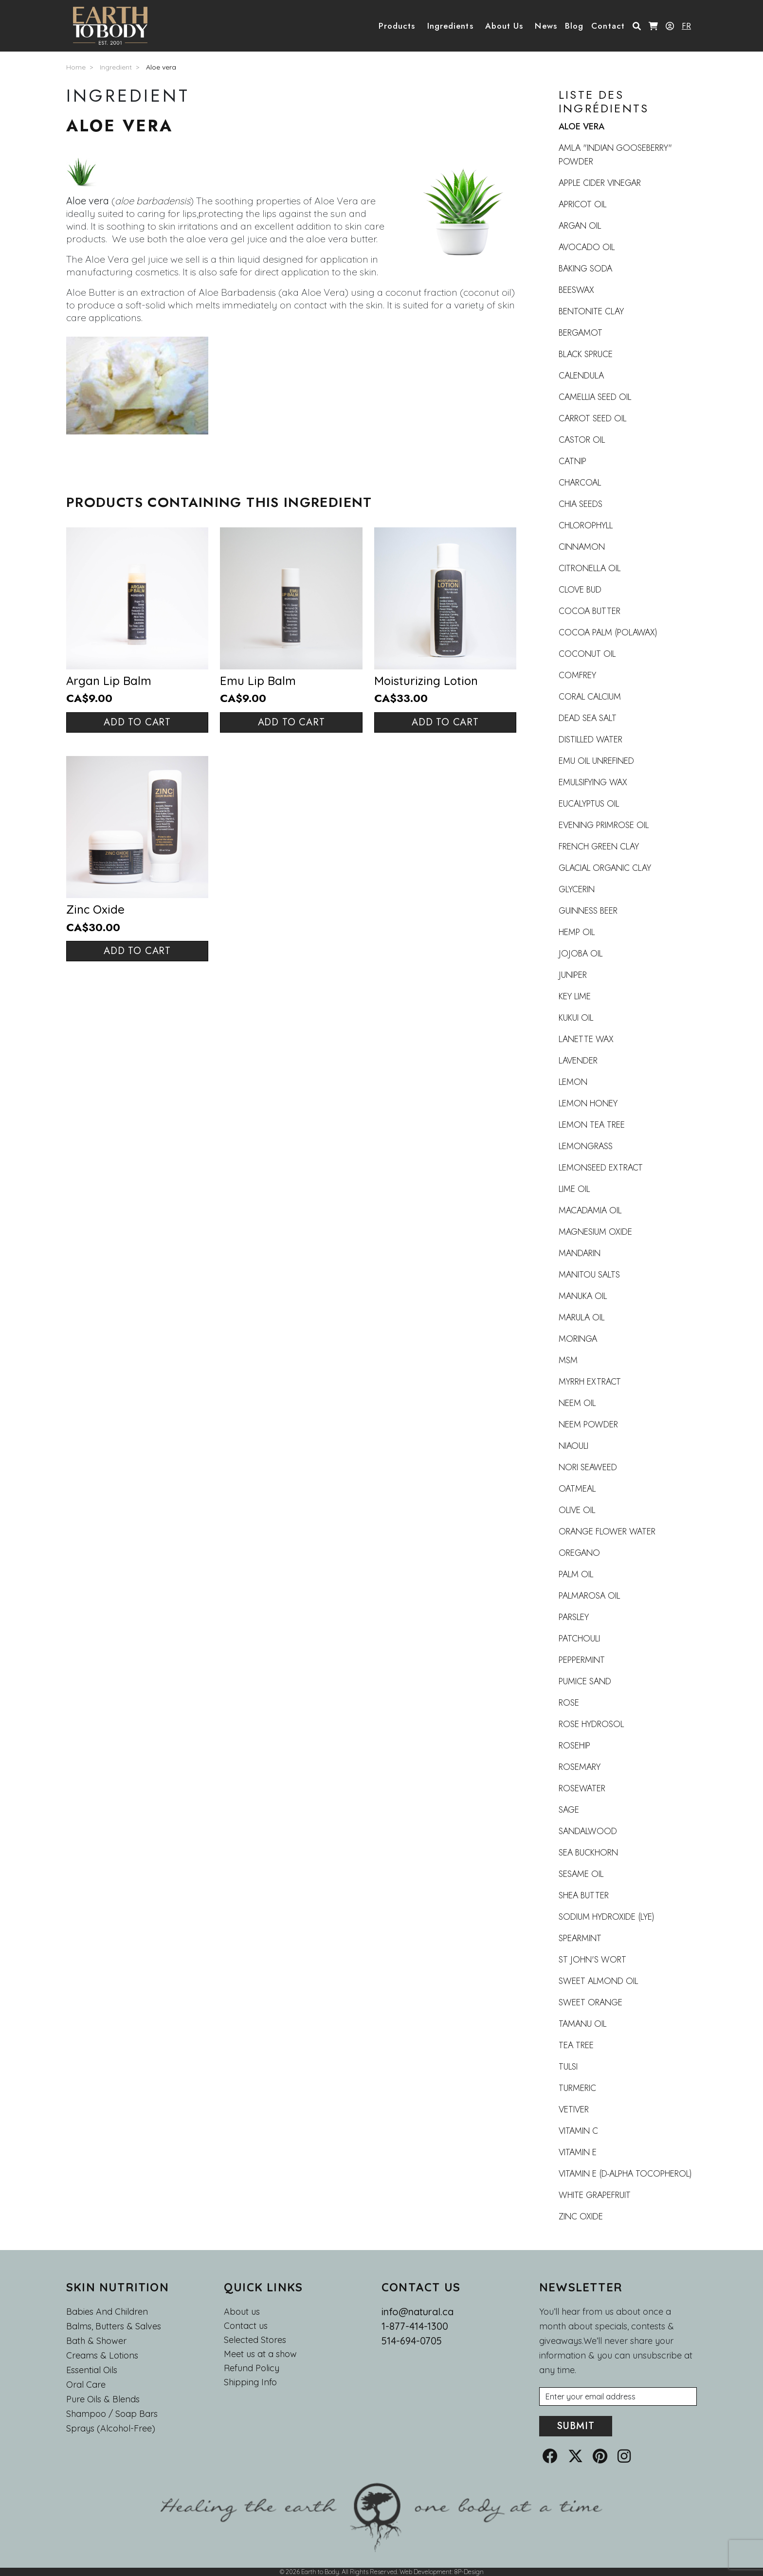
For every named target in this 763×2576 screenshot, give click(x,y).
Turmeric (577, 2088)
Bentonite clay (591, 311)
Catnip (572, 461)
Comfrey (577, 675)
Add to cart (137, 722)
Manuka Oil (583, 1296)
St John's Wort (592, 1959)
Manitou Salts (589, 1274)
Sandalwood (588, 1831)
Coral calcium (590, 696)
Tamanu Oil (582, 2024)
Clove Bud (580, 589)
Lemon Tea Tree (592, 1124)
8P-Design (469, 2572)
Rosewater (582, 1788)
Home (76, 67)
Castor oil (582, 439)
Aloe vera (161, 67)
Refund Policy (251, 2368)
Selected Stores (255, 2340)
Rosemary (579, 1767)
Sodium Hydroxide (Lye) (606, 1916)
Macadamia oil (590, 1210)
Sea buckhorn (588, 1852)
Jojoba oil (580, 953)
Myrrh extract (590, 1381)
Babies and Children (107, 2311)
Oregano (579, 1553)
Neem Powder (588, 1424)
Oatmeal (577, 1488)
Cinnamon (582, 546)
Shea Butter (584, 1895)
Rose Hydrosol (591, 1724)
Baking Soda (585, 268)
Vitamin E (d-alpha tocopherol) (625, 2173)
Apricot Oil (582, 204)
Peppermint (582, 1660)
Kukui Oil (576, 1017)
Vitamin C (578, 2131)
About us (242, 2311)
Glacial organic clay (605, 868)
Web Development (426, 2572)
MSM (568, 1360)
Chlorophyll (586, 525)
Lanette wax (586, 1039)
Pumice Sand (585, 1681)
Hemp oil (577, 932)
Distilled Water (590, 739)
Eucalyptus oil (589, 803)
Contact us (246, 2326)
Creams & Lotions (102, 2355)
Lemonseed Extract (601, 1167)
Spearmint (580, 1938)
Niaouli (573, 1446)
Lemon (573, 1082)
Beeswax (576, 290)
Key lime (575, 996)
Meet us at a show (260, 2354)
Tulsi (568, 2066)
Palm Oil (576, 1574)
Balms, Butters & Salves (113, 2326)
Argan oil (580, 225)
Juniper (573, 975)
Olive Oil (577, 1510)
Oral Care (86, 2384)
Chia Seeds (580, 504)
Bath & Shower (96, 2340)
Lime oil (574, 1189)
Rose (569, 1702)
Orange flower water (607, 1531)
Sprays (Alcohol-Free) (110, 2428)
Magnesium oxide (595, 1231)
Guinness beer (588, 910)
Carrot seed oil (592, 418)
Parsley (574, 1617)
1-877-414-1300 (415, 2326)
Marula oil (581, 1317)
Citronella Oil (589, 568)
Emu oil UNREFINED (596, 761)
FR (686, 26)
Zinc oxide (581, 2216)
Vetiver (574, 2109)
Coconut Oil (587, 654)
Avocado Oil (587, 247)
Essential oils (91, 2370)
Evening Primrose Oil (604, 825)
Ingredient (116, 67)
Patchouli (579, 1638)
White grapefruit (595, 2195)
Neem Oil (577, 1403)
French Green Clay (599, 846)
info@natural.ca (418, 2312)
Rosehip (574, 1745)
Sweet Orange (590, 2002)
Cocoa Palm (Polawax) (608, 632)
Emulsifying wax (593, 782)
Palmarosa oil (589, 1595)
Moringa (578, 1339)
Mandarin (579, 1253)
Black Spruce (586, 354)
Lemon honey (588, 1103)
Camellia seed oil (595, 397)
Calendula (581, 375)
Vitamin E (578, 2152)
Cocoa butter (589, 611)
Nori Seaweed (588, 1467)
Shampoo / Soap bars (112, 2413)
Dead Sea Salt (588, 718)
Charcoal (580, 482)
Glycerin (577, 889)
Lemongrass (586, 1146)
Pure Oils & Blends (103, 2399)
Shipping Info (250, 2382)
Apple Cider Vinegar (600, 183)
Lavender (578, 1060)
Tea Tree (576, 2045)
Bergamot (580, 332)
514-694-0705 (412, 2341)
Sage (569, 1809)
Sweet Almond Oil (598, 1981)
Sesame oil (581, 1874)
